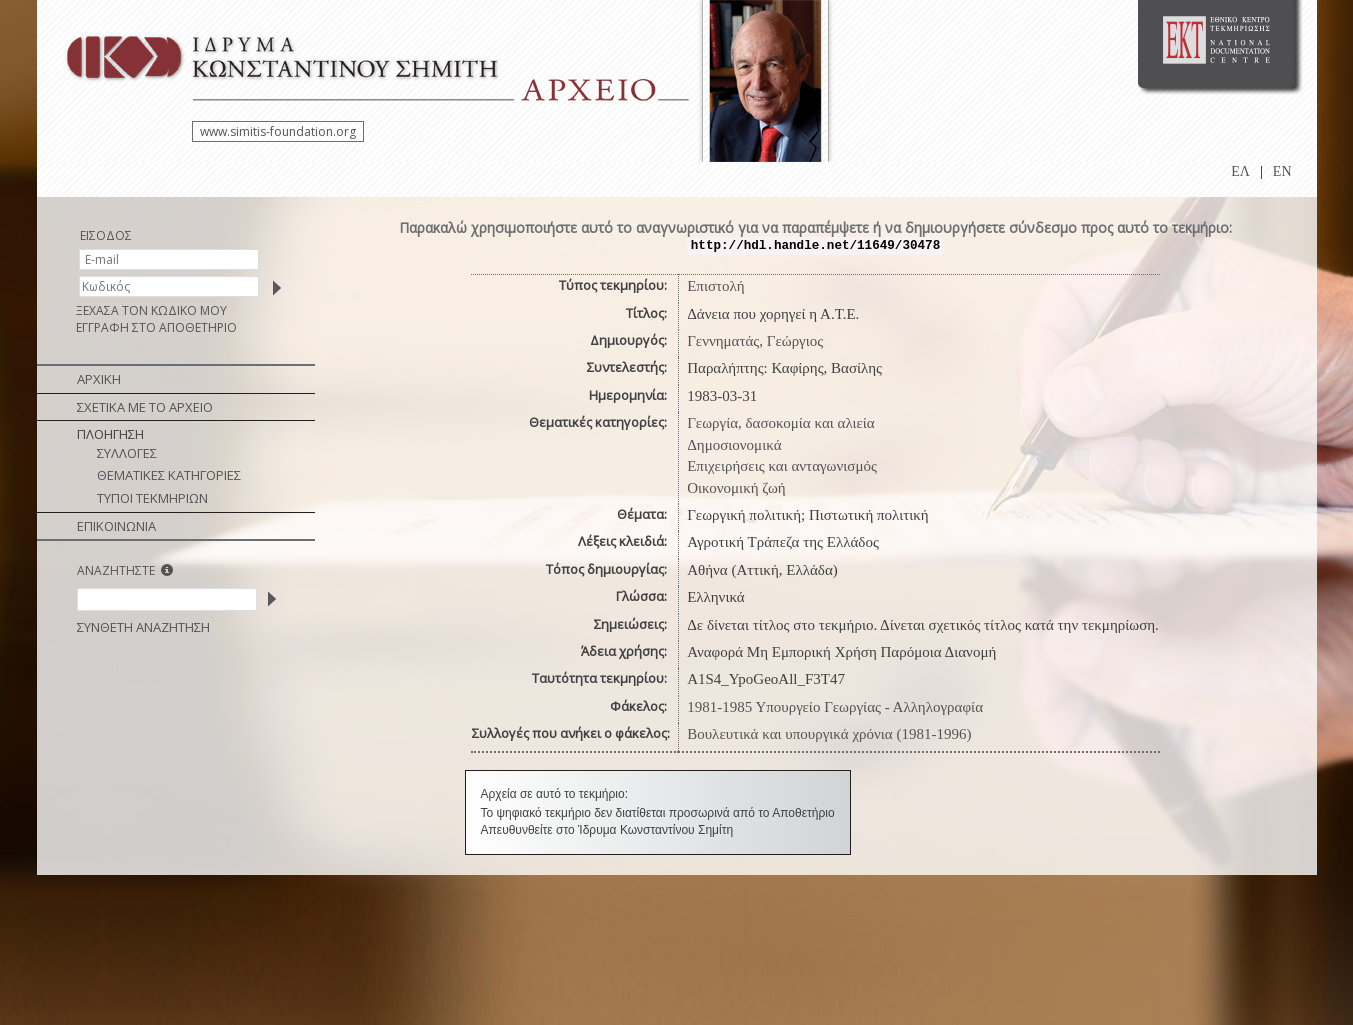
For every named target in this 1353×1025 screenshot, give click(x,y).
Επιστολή (715, 286)
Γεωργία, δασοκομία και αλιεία (781, 423)
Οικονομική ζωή (736, 488)
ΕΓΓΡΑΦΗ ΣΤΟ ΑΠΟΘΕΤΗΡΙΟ (156, 327)
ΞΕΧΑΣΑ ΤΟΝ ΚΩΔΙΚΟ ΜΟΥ (151, 310)
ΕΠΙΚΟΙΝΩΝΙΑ (116, 526)
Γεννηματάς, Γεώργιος (755, 341)
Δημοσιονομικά (734, 445)
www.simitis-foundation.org (278, 131)
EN (1282, 171)
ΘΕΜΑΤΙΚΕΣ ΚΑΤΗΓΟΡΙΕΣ (169, 475)
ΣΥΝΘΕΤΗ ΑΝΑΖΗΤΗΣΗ (143, 627)
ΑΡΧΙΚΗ (99, 379)
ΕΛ (1240, 171)
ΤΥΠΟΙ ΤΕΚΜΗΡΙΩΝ (152, 498)
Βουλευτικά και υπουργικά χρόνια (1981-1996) (829, 734)
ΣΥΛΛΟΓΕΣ (127, 453)
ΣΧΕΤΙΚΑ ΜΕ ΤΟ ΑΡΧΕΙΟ (145, 407)
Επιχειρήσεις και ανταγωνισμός (782, 466)
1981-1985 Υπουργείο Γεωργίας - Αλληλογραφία (835, 707)
